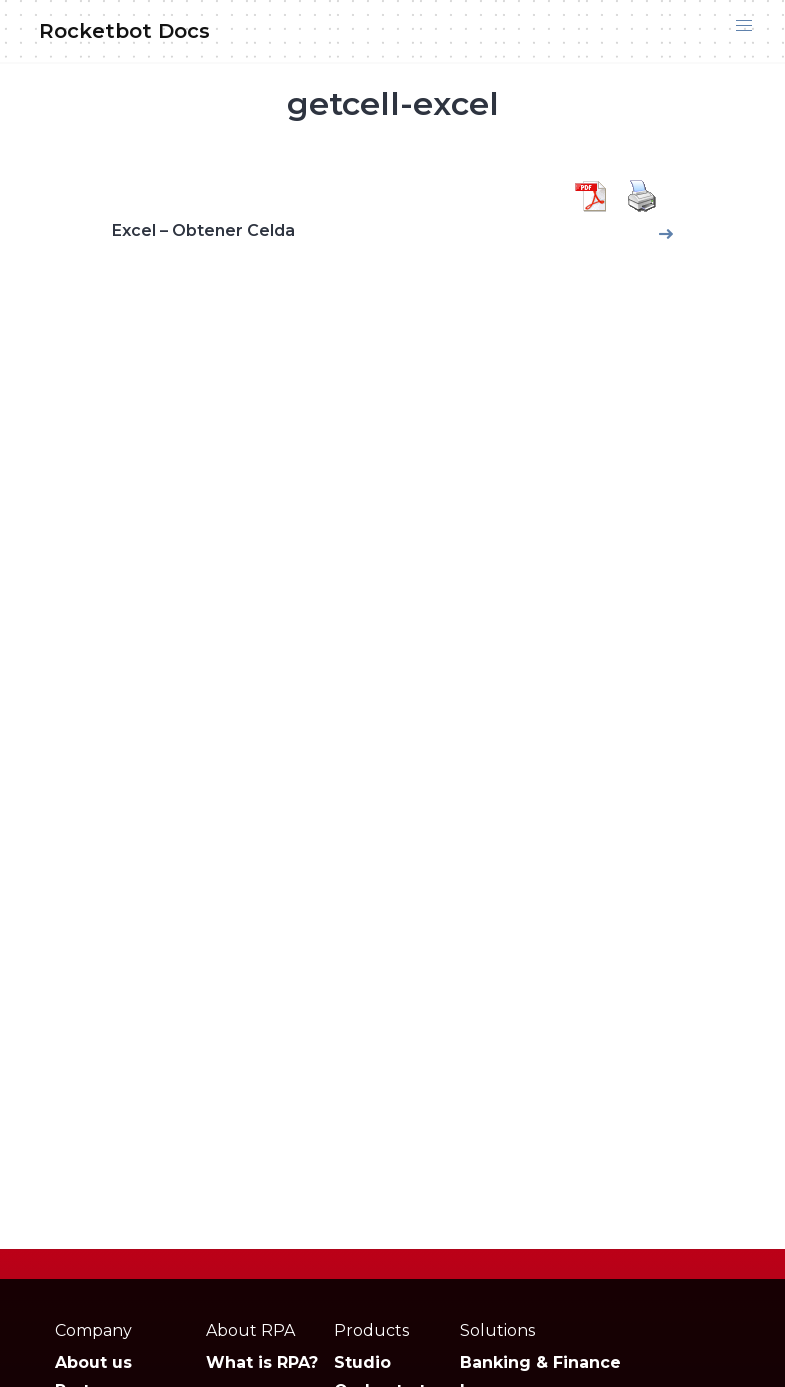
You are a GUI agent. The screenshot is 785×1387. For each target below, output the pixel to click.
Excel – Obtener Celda (203, 230)
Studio (362, 1362)
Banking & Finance (540, 1362)
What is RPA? (262, 1362)
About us (93, 1362)
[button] (744, 26)
